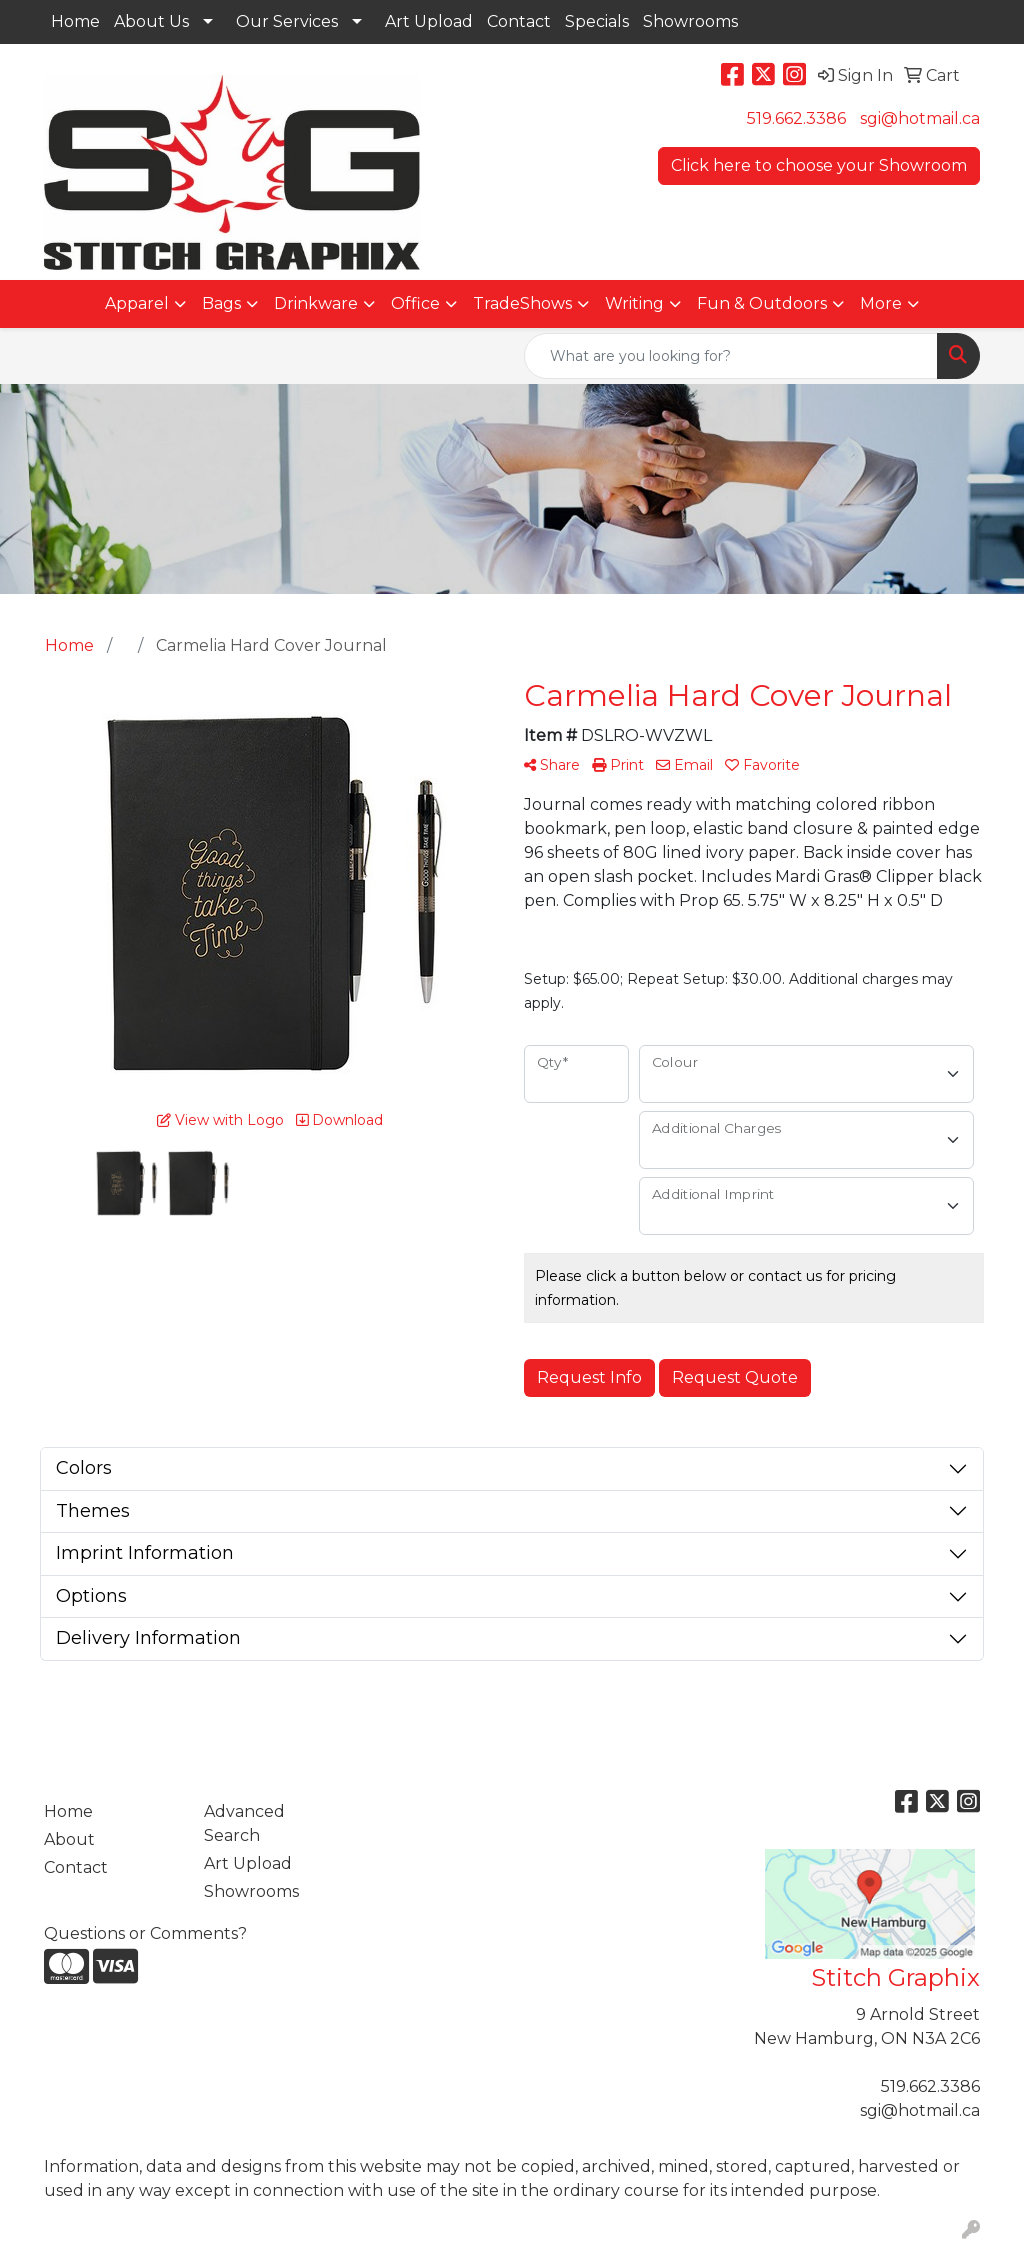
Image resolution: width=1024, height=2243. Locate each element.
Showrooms (690, 21)
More (881, 303)
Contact (519, 21)
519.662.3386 (796, 118)
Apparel (137, 303)
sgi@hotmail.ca (920, 118)
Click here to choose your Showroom (819, 165)
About (69, 1839)
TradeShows (522, 303)
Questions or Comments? (145, 1933)
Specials (597, 21)
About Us (151, 21)
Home (75, 21)
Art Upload (429, 21)
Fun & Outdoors (762, 303)
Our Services (287, 21)
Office (415, 303)
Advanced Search (244, 1823)
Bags (221, 303)
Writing (634, 303)
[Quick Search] (731, 356)
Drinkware (316, 303)
